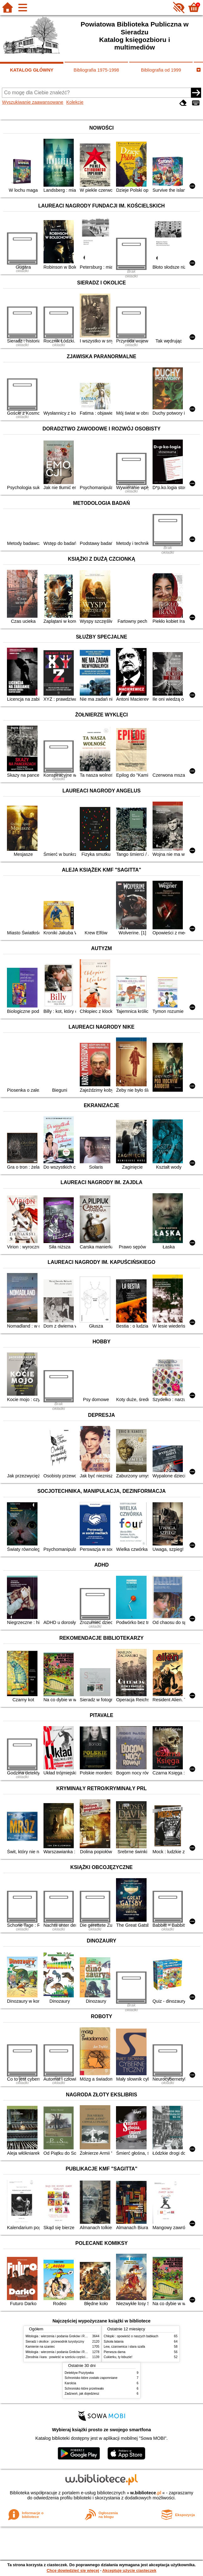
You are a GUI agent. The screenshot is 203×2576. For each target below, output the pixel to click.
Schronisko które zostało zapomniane (91, 2378)
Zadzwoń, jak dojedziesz (82, 2393)
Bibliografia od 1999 (161, 70)
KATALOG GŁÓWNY (32, 70)
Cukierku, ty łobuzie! (118, 2357)
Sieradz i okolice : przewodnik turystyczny (55, 2341)
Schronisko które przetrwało (84, 2388)
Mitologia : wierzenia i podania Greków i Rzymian (60, 2336)
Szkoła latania (114, 2341)
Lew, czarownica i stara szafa (124, 2346)
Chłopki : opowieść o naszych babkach (131, 2336)
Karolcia (70, 2383)
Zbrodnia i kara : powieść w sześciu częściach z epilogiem (66, 2357)
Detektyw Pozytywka (79, 2372)
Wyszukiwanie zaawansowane (32, 102)
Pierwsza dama (114, 2352)
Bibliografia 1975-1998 (96, 70)
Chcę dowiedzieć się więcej (73, 2570)
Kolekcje (74, 102)
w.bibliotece (145, 2492)
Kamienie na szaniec (40, 2346)
